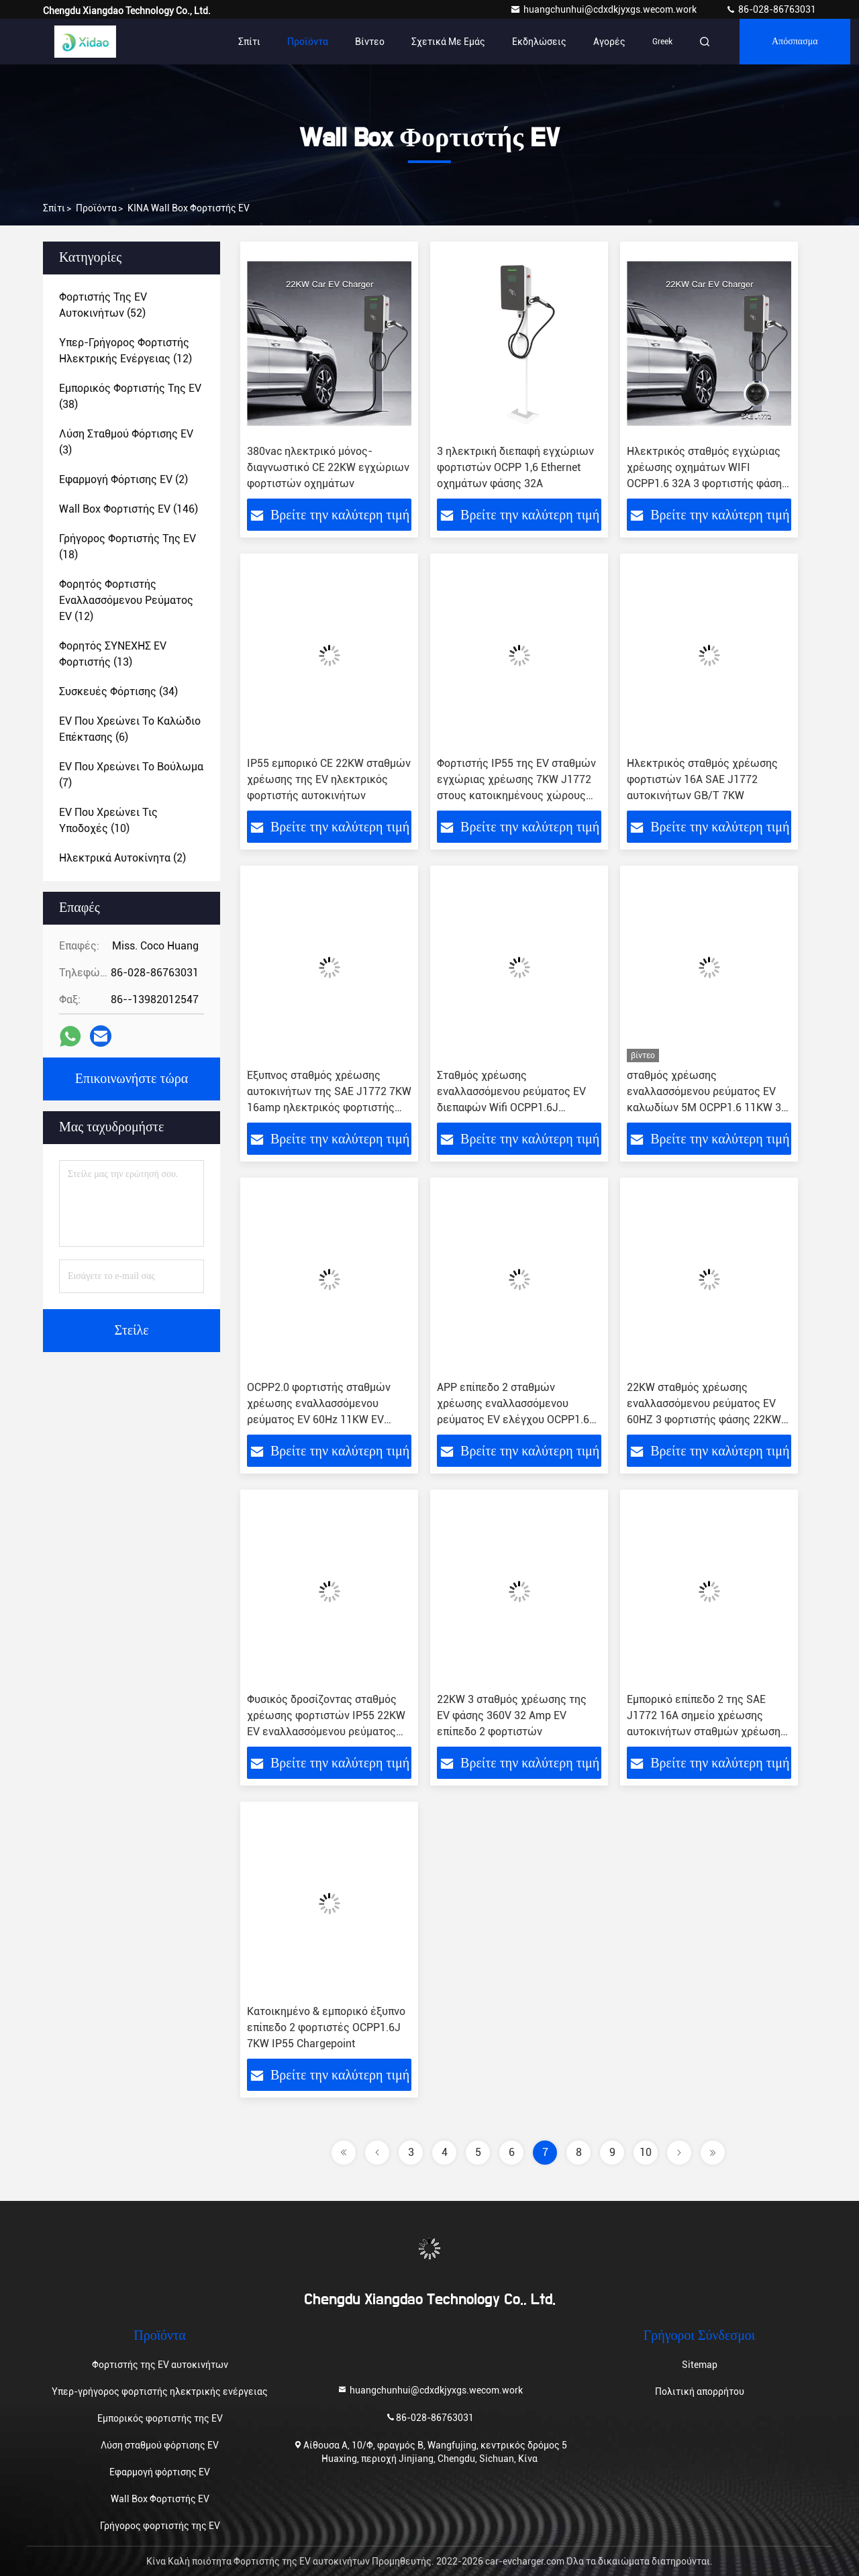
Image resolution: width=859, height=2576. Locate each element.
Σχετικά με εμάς (448, 41)
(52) (103, 305)
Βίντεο (370, 41)
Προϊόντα (307, 41)
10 (646, 2152)
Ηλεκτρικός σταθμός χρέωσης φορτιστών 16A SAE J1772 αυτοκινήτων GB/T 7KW (702, 779)
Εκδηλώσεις (539, 41)
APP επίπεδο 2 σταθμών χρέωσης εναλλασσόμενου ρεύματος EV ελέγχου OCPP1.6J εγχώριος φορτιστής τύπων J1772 (516, 1419)
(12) (125, 350)
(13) (112, 653)
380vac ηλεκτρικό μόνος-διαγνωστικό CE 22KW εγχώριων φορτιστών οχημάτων (328, 467)
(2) (123, 479)
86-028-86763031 (770, 9)
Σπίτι (249, 41)
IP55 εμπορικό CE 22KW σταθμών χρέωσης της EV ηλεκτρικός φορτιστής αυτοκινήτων (329, 779)
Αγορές (609, 41)
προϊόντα (96, 208)
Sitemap (699, 2364)
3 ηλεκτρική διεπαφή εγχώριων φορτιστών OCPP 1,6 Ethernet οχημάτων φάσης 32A (515, 467)
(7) (131, 774)
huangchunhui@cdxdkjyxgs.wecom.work (604, 9)
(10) (108, 820)
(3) (126, 441)
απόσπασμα (795, 41)
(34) (118, 691)
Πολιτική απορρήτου (699, 2391)
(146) (128, 509)
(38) (130, 396)
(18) (127, 546)
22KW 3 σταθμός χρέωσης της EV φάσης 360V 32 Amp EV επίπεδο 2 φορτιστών (512, 1715)
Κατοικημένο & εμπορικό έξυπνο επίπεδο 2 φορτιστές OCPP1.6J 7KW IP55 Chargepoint (326, 2027)
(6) (130, 729)
